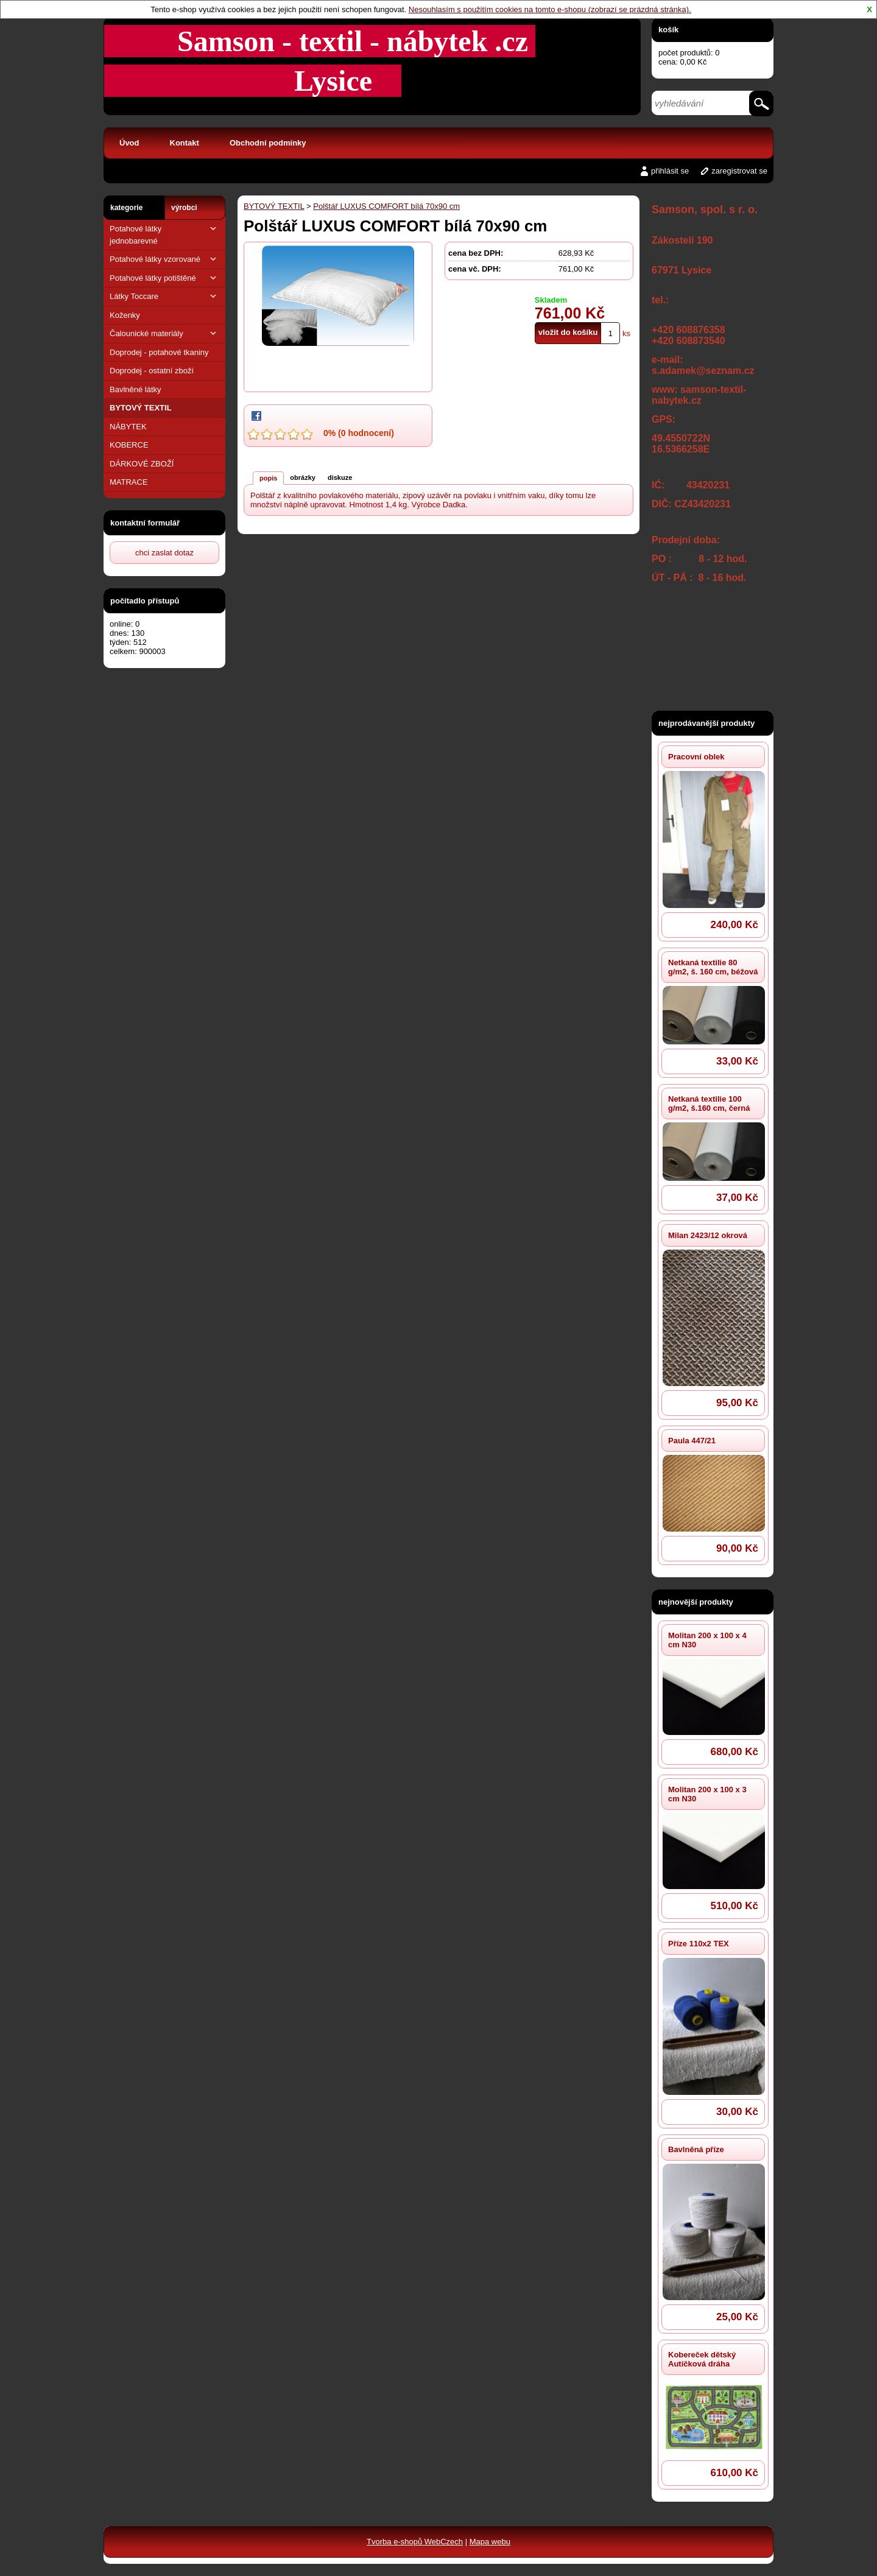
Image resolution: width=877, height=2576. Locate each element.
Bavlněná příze (696, 2149)
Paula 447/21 (692, 1440)
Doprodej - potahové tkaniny (159, 352)
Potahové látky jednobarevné (164, 234)
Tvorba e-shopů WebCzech (415, 2541)
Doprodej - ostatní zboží (152, 370)
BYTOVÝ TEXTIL (141, 407)
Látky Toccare (164, 296)
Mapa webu (490, 2541)
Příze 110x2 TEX (698, 1943)
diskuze (340, 477)
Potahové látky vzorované (164, 259)
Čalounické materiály (164, 333)
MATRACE (129, 482)
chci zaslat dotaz (164, 552)
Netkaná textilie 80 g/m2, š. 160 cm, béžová (713, 967)
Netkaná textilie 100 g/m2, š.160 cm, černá (709, 1103)
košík (668, 29)
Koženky (125, 315)
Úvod (129, 142)
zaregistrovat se (739, 170)
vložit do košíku (568, 332)
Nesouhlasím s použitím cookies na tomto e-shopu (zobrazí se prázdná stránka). (550, 9)
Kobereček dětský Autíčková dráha (702, 2359)
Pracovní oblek (696, 756)
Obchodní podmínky (268, 142)
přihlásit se (670, 170)
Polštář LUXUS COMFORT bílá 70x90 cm (386, 206)
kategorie (126, 207)
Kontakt (184, 142)
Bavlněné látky (135, 389)
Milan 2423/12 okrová (707, 1235)
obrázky (302, 477)
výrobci (184, 207)
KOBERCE (129, 444)
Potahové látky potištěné (164, 278)
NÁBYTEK (128, 426)
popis (268, 478)
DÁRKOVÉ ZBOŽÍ (142, 463)
